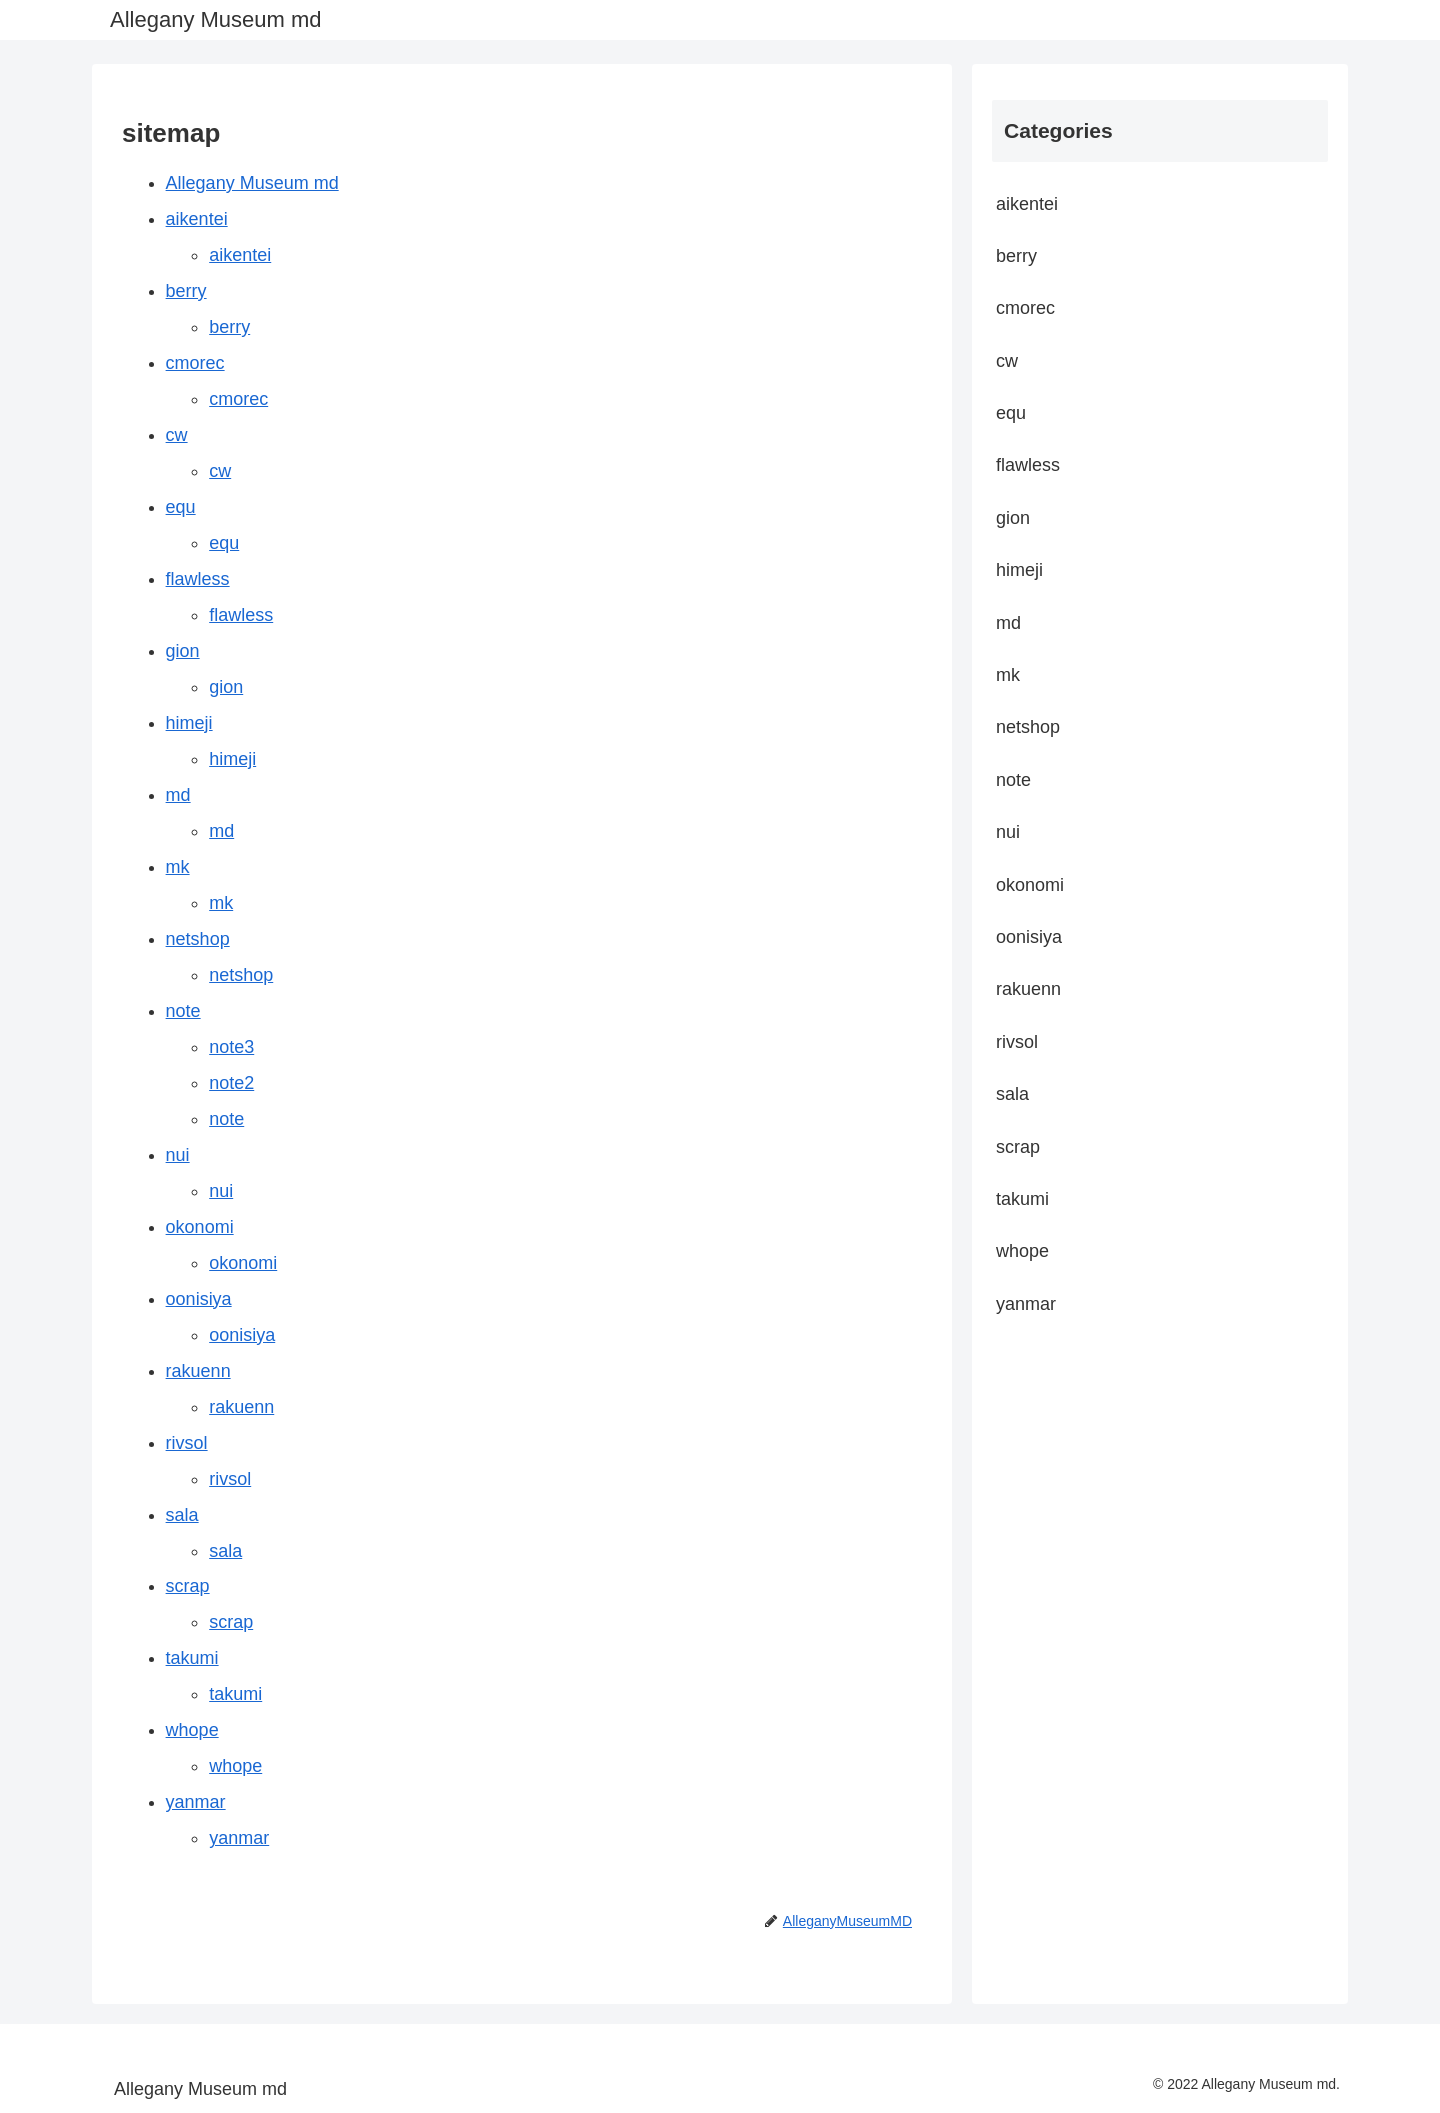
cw (177, 435)
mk (178, 867)
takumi (192, 1658)
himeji (189, 723)
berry (186, 291)
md (178, 795)
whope (192, 1730)
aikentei (197, 219)
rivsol (187, 1443)
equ (181, 507)
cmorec (195, 363)
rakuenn (198, 1371)
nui (178, 1155)
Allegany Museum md (252, 183)
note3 (231, 1047)
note (183, 1011)
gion (183, 651)
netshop (198, 939)
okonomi (200, 1227)
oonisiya (199, 1299)
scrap (188, 1586)
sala (182, 1515)
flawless (198, 579)
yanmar (196, 1802)
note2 (231, 1083)
